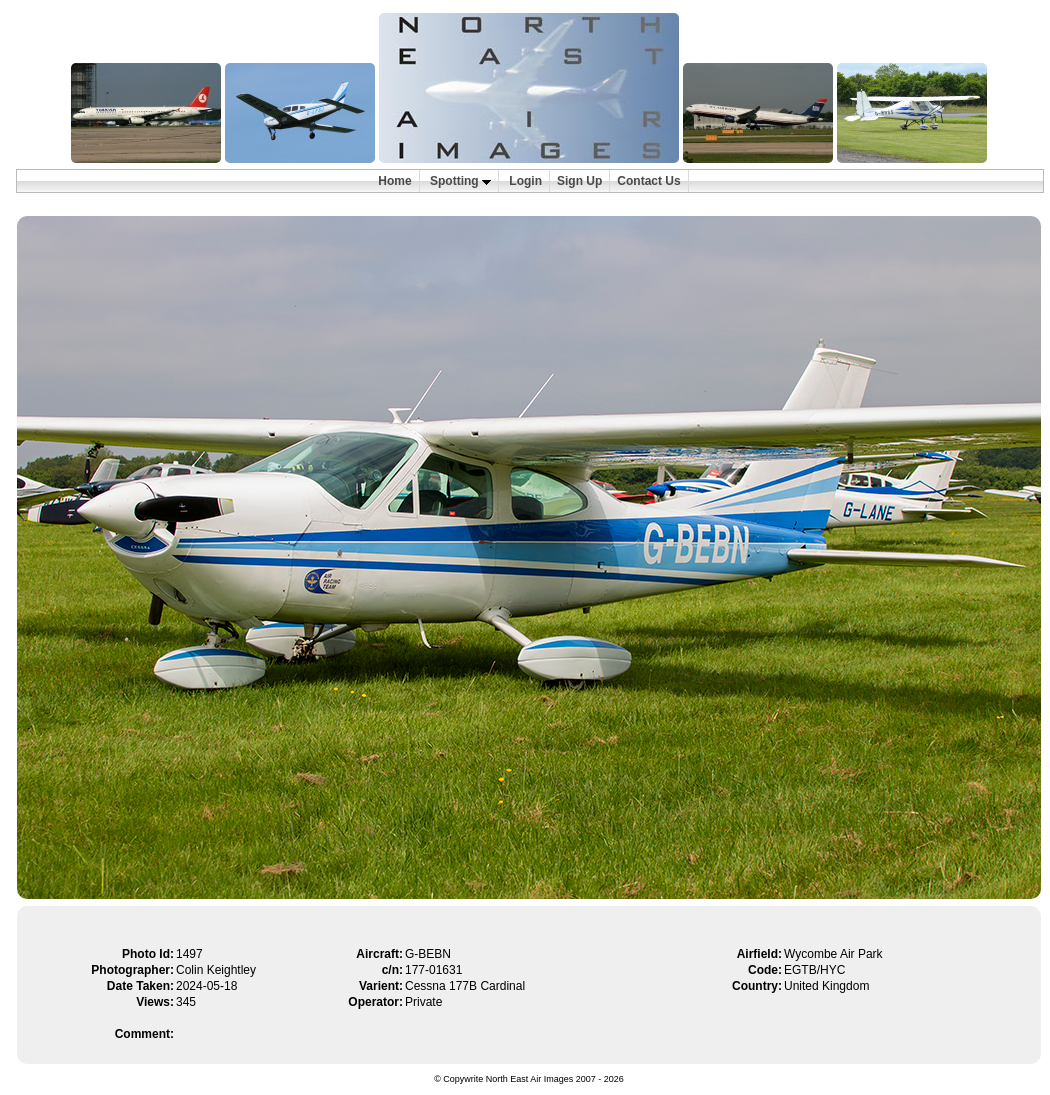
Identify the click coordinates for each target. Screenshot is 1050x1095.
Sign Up (579, 181)
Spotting (460, 181)
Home (394, 181)
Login (525, 181)
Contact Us (648, 181)
